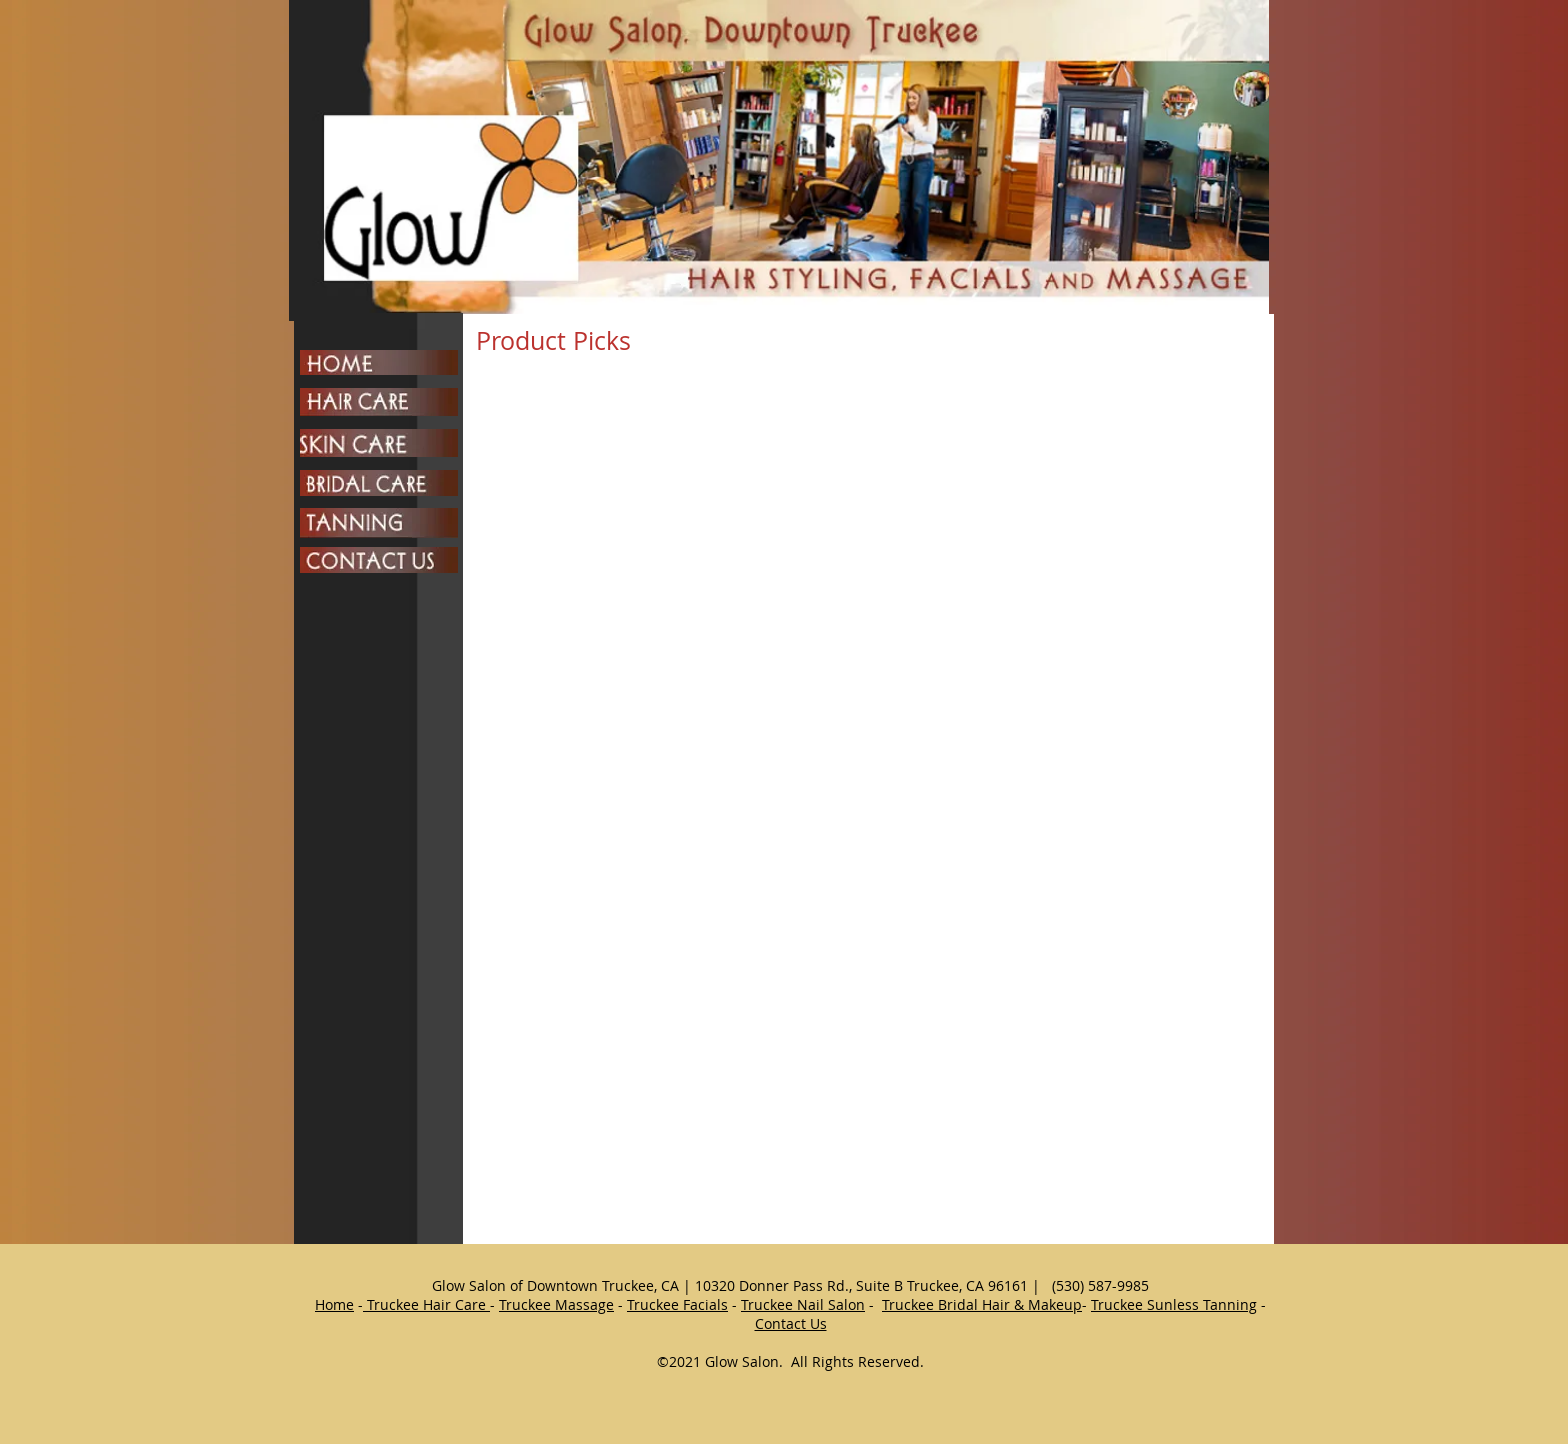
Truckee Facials (677, 1304)
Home (334, 1304)
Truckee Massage (556, 1304)
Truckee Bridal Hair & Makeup (982, 1304)
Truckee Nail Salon (803, 1304)
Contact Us (791, 1323)
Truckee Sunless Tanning (1174, 1304)
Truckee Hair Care (426, 1304)
